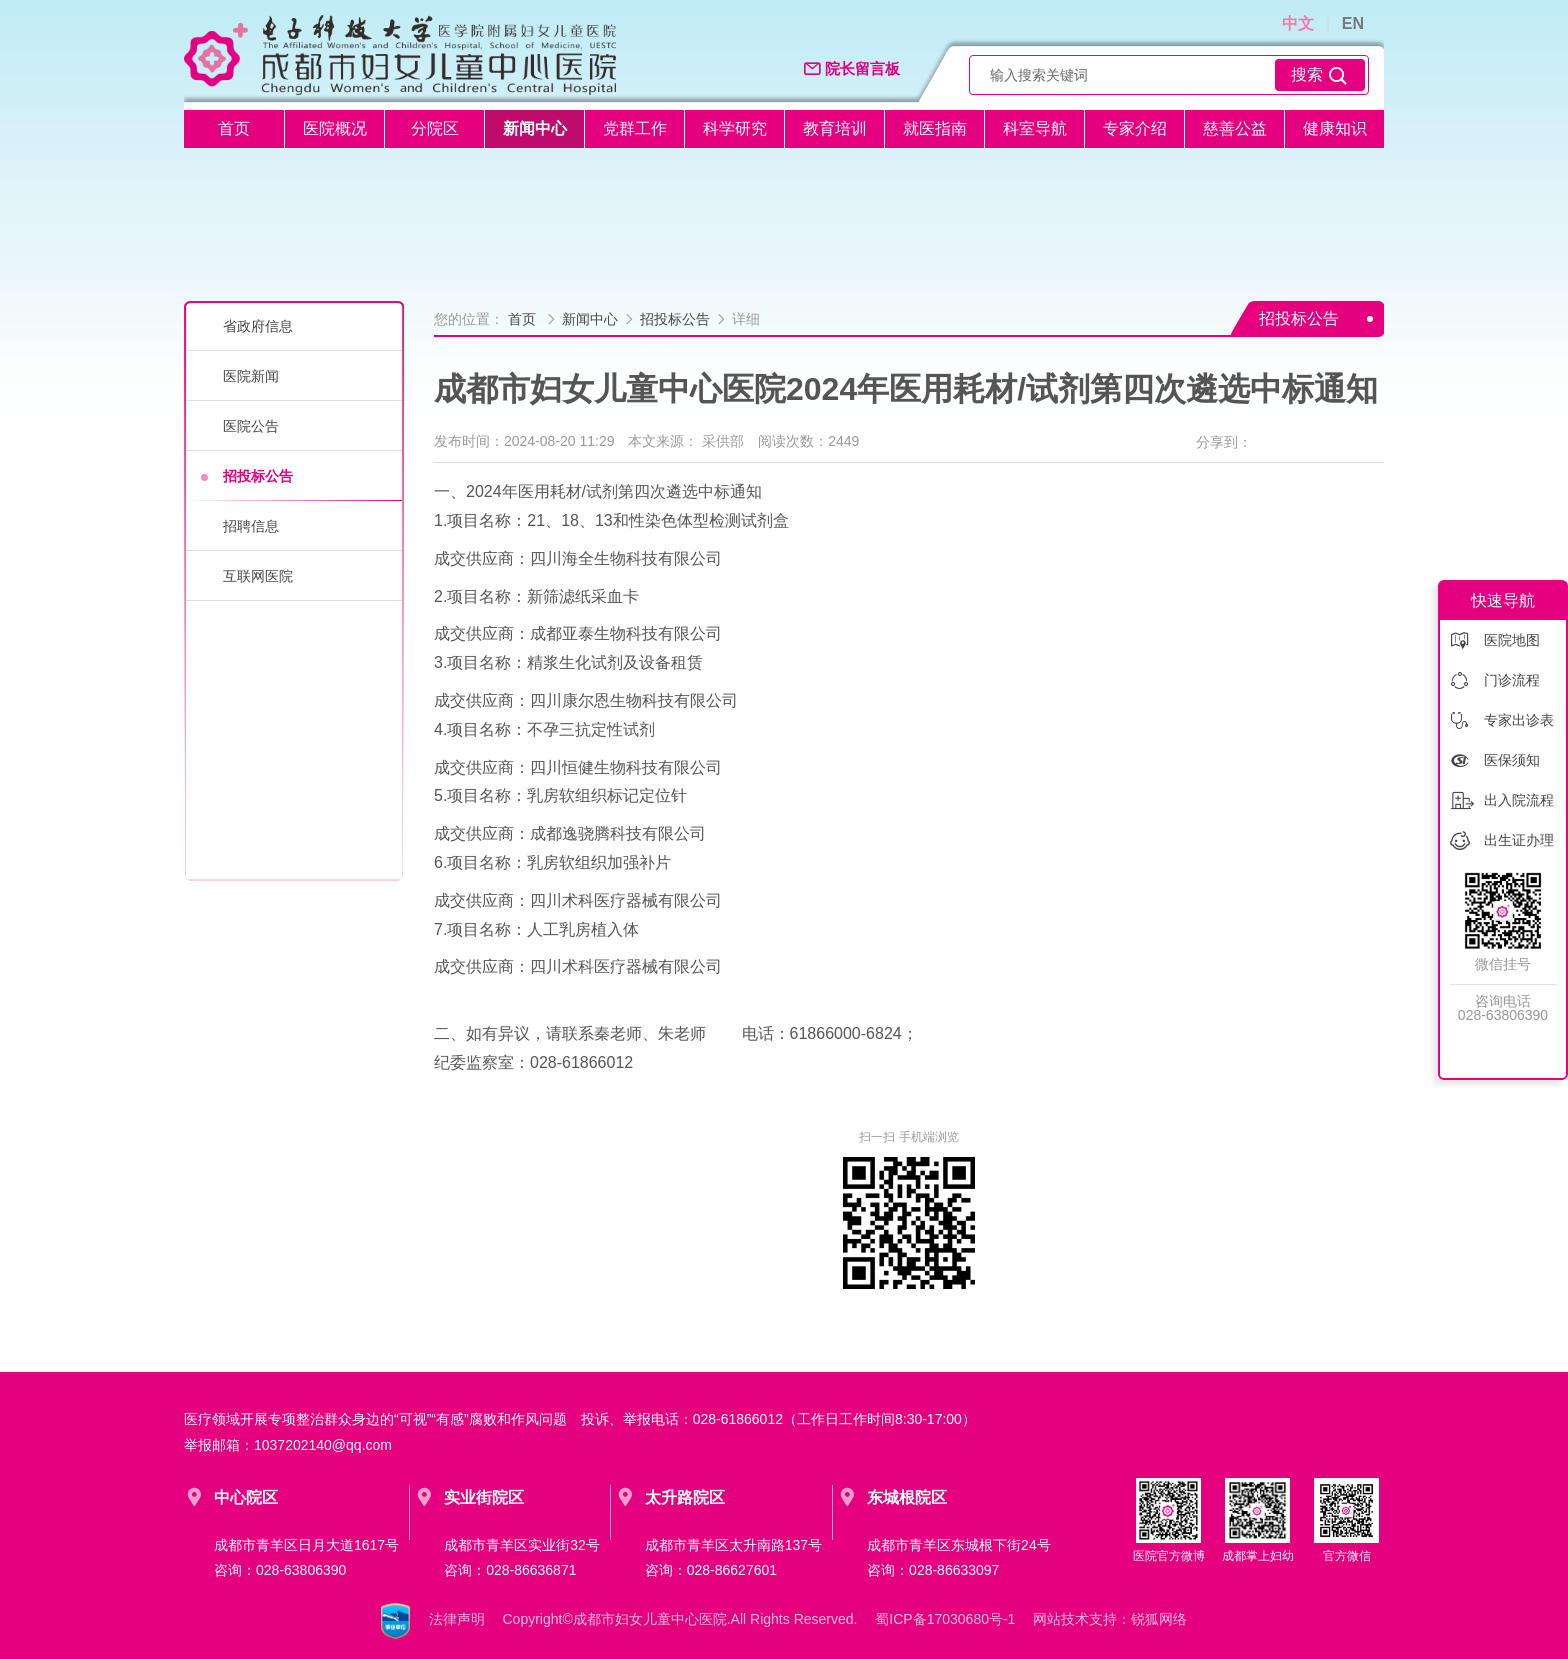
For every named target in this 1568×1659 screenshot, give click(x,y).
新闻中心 (535, 128)
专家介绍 (1135, 128)
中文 (1298, 23)
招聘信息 (251, 526)
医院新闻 (251, 376)
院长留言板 (852, 69)
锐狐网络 (1159, 1620)
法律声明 (457, 1620)
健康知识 (1335, 128)
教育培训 (835, 128)
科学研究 (735, 128)
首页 (234, 128)
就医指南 (935, 128)
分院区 (435, 128)
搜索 (1320, 75)
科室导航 (1035, 128)
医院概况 (335, 128)
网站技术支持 (1075, 1620)
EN (1353, 23)
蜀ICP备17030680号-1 (945, 1620)
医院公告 (251, 426)
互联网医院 (258, 576)
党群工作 (635, 128)
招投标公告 (258, 476)
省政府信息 (258, 326)
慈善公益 (1235, 128)
